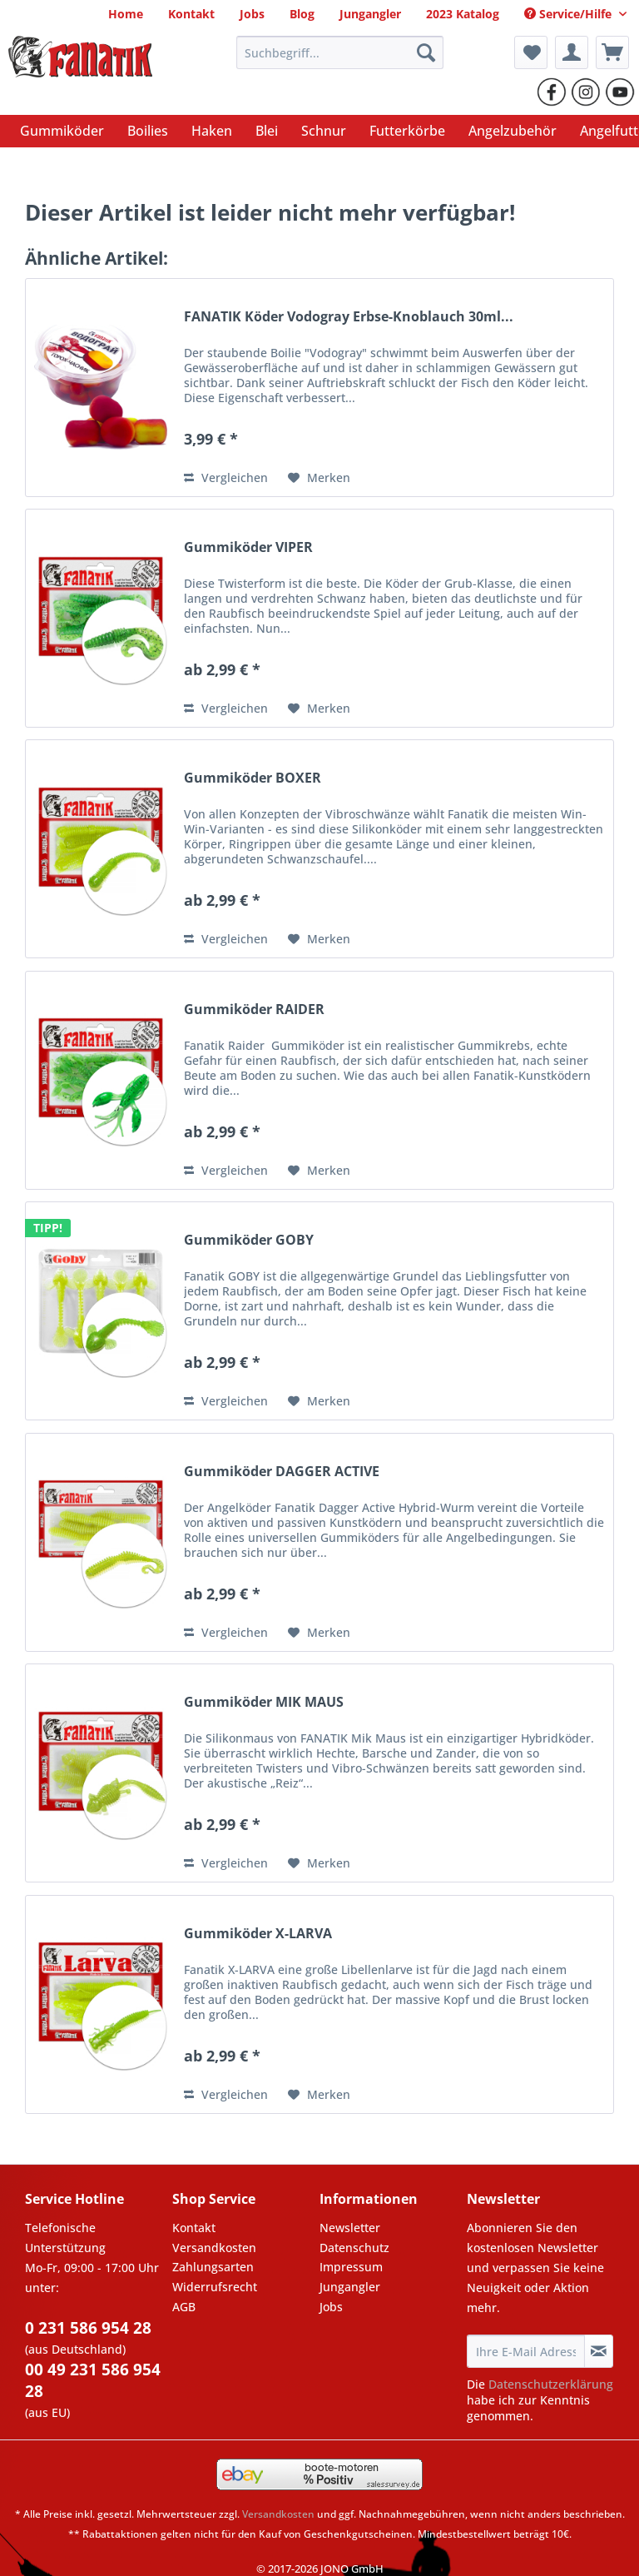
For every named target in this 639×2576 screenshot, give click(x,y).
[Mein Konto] (571, 52)
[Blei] (267, 131)
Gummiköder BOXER (252, 778)
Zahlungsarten (213, 2267)
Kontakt (193, 2227)
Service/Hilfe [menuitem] (569, 14)
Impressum (351, 2267)
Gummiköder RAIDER (254, 1009)
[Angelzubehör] (512, 131)
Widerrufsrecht (214, 2287)
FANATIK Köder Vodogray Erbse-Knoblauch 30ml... (348, 317)
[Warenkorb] (612, 52)
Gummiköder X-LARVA (258, 1933)
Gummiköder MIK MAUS (264, 1702)
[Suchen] (426, 52)
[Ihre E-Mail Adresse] (526, 2351)
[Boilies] (148, 131)
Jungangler (350, 2287)
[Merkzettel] (530, 52)
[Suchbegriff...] (340, 52)
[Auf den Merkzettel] (319, 478)
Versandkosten (214, 2247)
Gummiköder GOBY (249, 1240)
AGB (184, 2307)
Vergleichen (226, 477)
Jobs (331, 2307)
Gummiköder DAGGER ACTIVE (281, 1471)
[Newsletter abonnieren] (598, 2351)
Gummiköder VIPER (248, 547)
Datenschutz (354, 2247)
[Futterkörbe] (407, 131)
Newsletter (350, 2227)
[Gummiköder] (62, 131)
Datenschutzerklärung (550, 2384)
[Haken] (212, 131)
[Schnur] (324, 131)
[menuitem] (126, 13)
